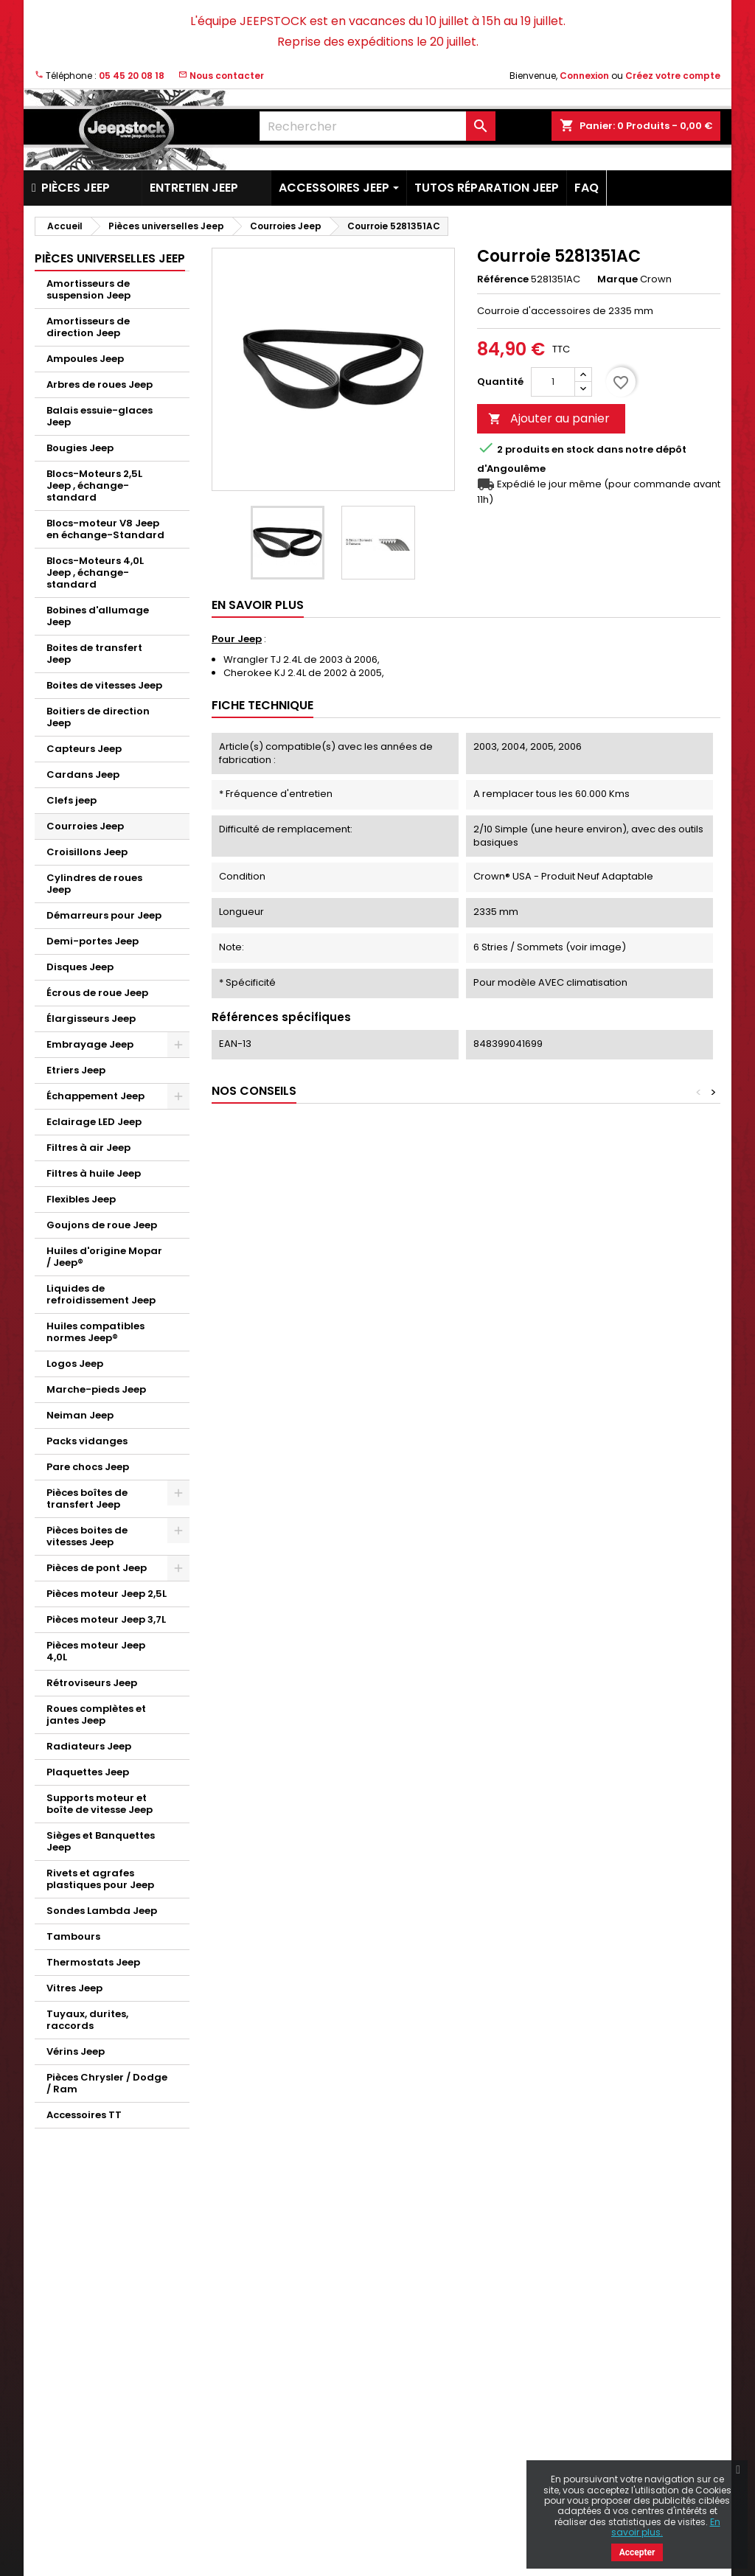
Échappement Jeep (95, 1096)
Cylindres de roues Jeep (94, 884)
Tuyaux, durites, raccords (87, 2020)
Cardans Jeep (82, 774)
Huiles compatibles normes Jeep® (95, 1332)
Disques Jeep (80, 967)
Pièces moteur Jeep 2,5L (106, 1594)
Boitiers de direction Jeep (98, 717)
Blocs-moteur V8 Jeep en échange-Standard (105, 529)
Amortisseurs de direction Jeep (88, 327)
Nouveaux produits (80, 2315)
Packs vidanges (87, 1441)
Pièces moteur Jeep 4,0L (95, 1651)
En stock (573, 449)
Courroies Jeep (85, 826)
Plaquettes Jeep (87, 1772)
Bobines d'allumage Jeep (97, 616)
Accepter (637, 2552)
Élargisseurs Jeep (91, 1019)
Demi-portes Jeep (92, 941)
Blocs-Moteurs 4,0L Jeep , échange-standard (95, 572)
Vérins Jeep (75, 2051)
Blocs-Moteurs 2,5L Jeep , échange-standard (94, 485)
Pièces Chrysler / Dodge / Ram (106, 2083)
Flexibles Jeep (81, 1199)
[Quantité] (553, 382)
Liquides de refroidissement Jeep (101, 1294)
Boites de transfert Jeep (94, 653)
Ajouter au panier (549, 418)
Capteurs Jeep (84, 749)
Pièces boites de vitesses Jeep (87, 1536)
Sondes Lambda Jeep (101, 1911)
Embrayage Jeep (89, 1044)
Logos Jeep (74, 1364)
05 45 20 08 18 (131, 75)
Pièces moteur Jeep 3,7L (106, 1619)
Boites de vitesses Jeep (104, 685)
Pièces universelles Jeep (110, 258)
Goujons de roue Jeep (101, 1225)
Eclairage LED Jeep (94, 1122)
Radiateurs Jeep (88, 1746)
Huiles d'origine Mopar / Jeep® (104, 1257)
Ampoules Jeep (85, 359)
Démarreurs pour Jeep (103, 915)
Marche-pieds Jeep (96, 1389)
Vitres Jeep (74, 1988)
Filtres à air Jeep (88, 1148)
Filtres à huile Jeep (93, 1173)
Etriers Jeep (75, 1070)
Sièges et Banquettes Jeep (100, 1841)
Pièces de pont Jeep (96, 1568)
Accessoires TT (84, 2115)
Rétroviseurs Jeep (91, 1683)
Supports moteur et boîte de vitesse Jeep (99, 1804)
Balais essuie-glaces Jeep (99, 416)
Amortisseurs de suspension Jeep (88, 289)
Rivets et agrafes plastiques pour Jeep (100, 1879)
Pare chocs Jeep (87, 1467)
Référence (503, 279)
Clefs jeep (71, 800)
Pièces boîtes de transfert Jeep (87, 1498)
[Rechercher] (377, 126)
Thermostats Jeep (93, 1962)
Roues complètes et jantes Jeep (96, 1714)
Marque (617, 279)
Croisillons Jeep (87, 852)
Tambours (73, 1936)
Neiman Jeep (80, 1415)
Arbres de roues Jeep (99, 384)
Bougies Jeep (80, 448)
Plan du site (239, 2488)
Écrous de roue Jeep (97, 993)
